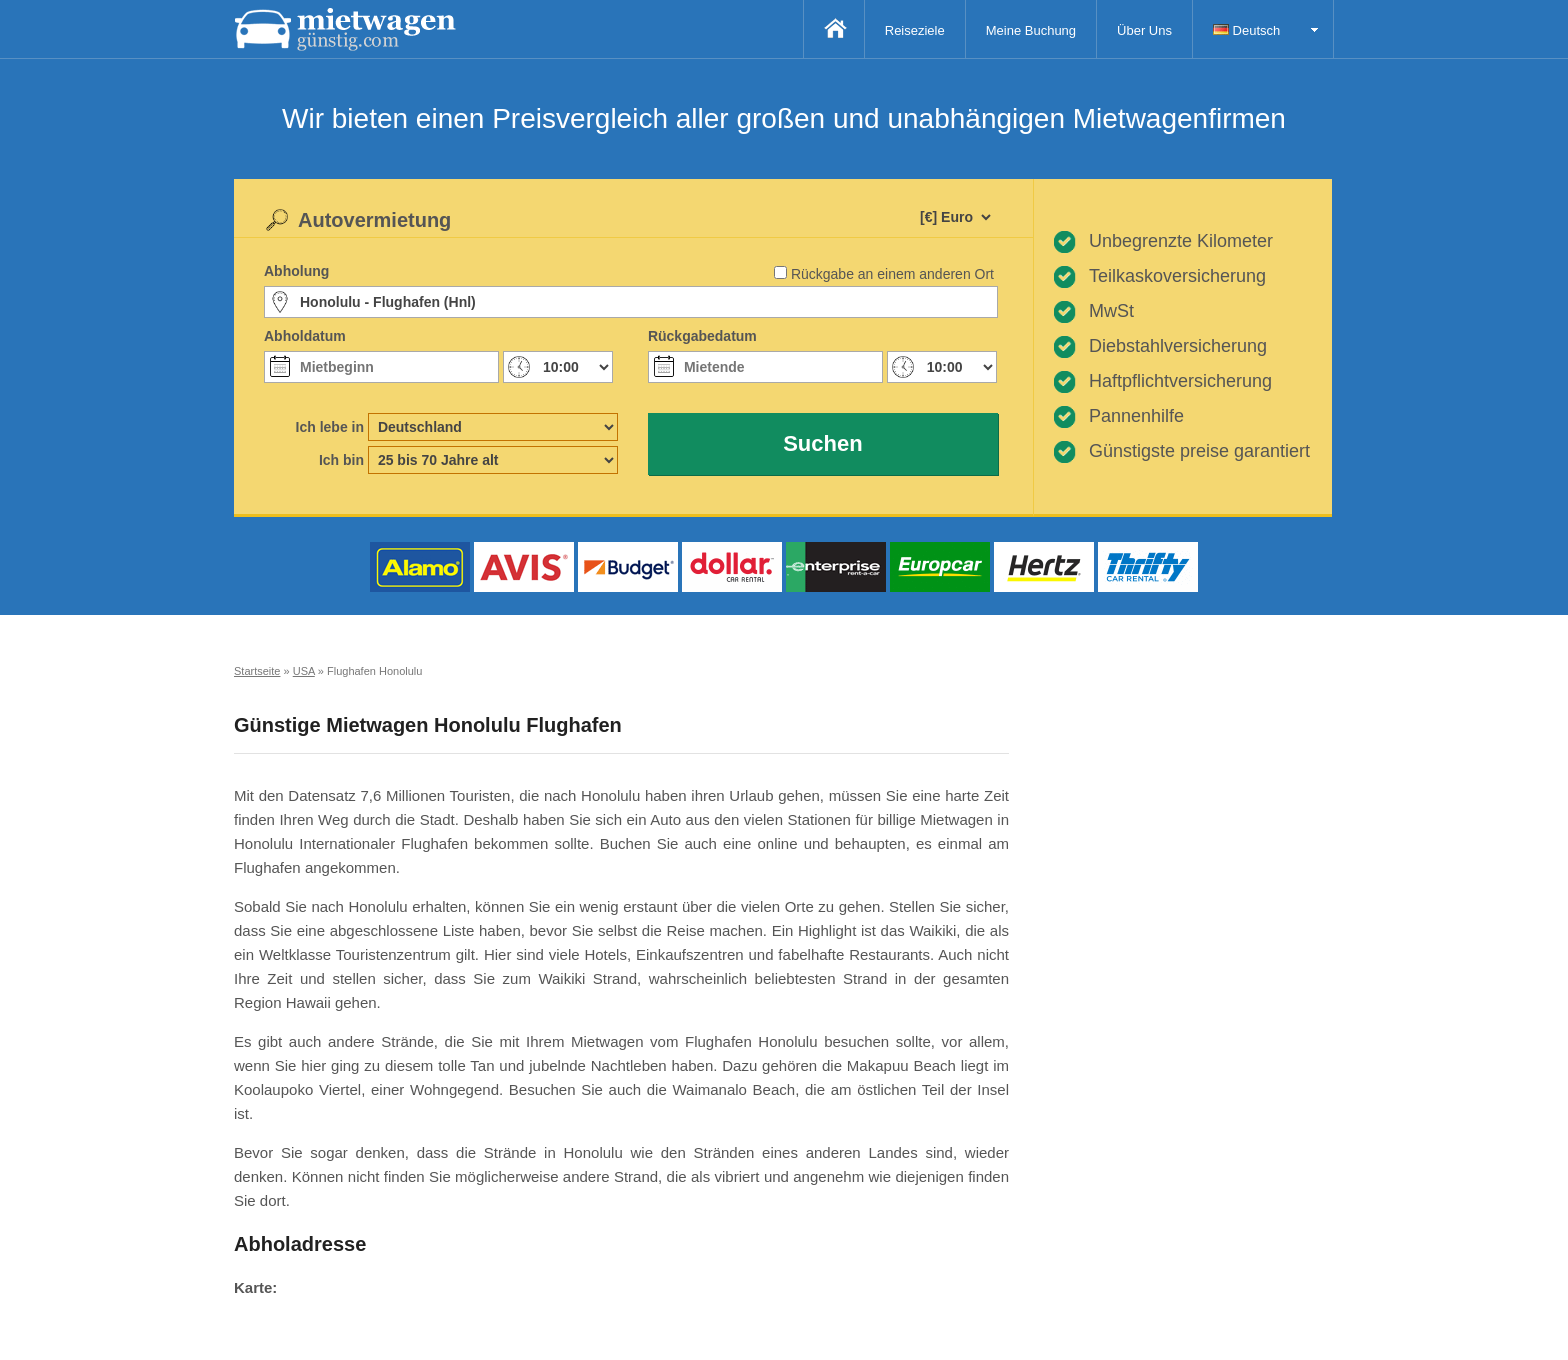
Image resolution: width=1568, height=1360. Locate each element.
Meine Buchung (1031, 30)
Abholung (296, 271)
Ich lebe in (330, 427)
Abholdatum (305, 336)
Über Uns (1144, 30)
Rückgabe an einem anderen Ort (892, 274)
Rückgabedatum (702, 336)
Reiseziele (915, 30)
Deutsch (1246, 30)
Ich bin (341, 460)
